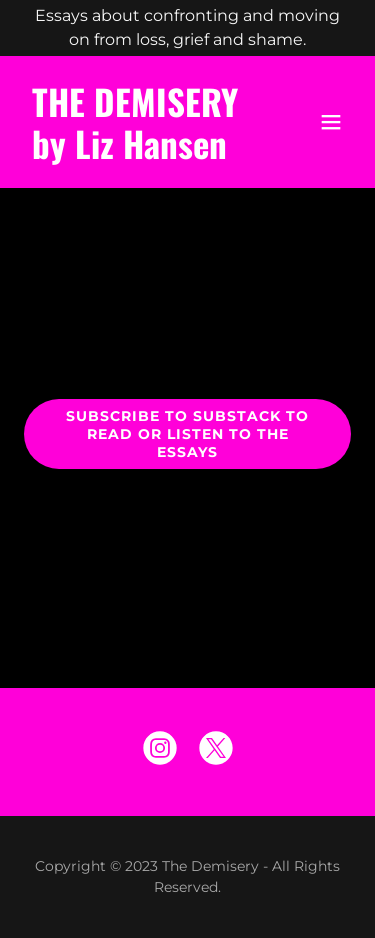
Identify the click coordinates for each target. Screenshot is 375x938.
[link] (138, 153)
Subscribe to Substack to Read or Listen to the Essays (187, 434)
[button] (331, 122)
